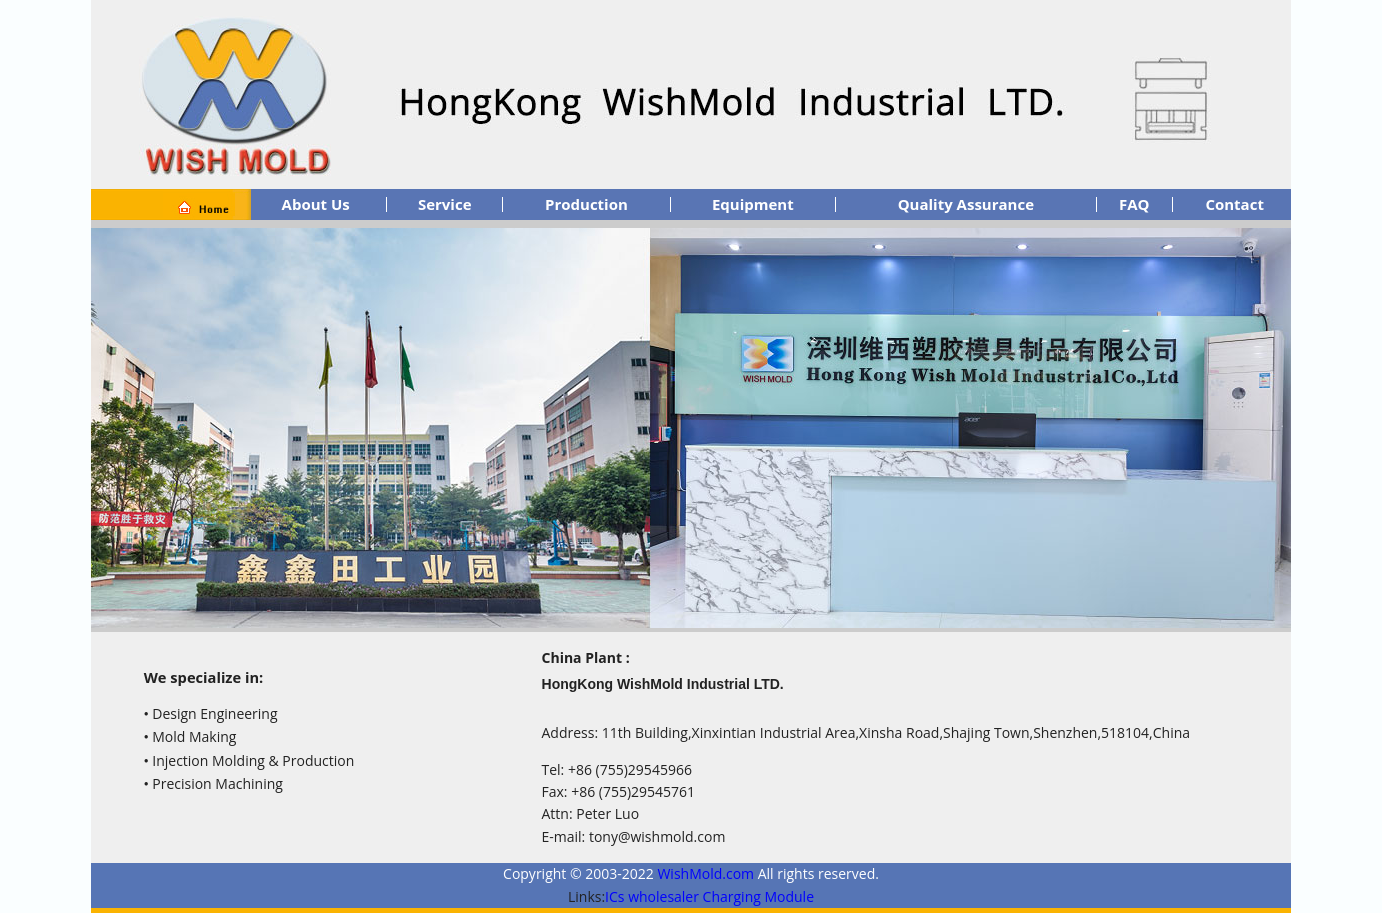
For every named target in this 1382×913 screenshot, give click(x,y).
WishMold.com (707, 873)
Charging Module (758, 896)
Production (586, 204)
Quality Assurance (966, 204)
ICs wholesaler (652, 896)
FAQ (1134, 204)
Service (445, 204)
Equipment (753, 204)
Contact (1234, 204)
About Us (316, 204)
